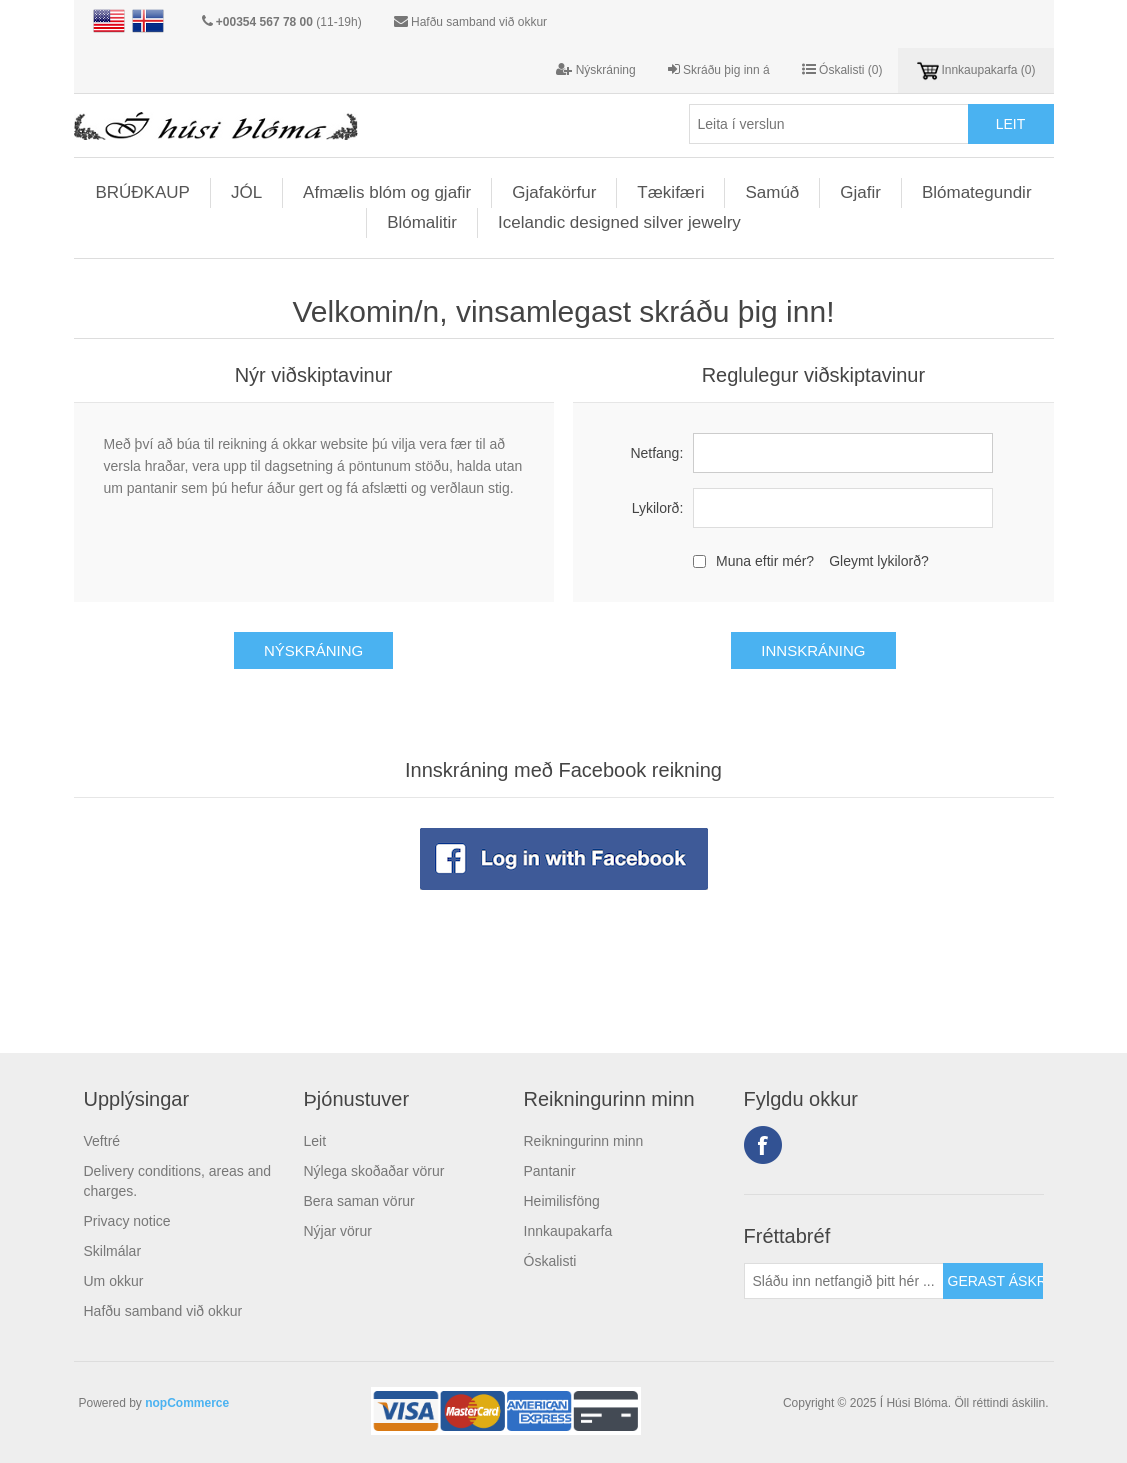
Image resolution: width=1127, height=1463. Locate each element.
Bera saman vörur (359, 1201)
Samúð (772, 192)
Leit (315, 1141)
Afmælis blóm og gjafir (387, 192)
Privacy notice (127, 1221)
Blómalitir (422, 222)
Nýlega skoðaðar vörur (374, 1171)
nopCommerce (187, 1403)
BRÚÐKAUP (142, 192)
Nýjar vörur (338, 1231)
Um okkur (114, 1281)
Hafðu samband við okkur (479, 22)
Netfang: (656, 453)
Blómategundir (977, 192)
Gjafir (860, 192)
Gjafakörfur (554, 192)
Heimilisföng (562, 1201)
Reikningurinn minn (584, 1141)
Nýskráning (595, 69)
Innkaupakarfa (568, 1231)
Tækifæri (670, 192)
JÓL (246, 192)
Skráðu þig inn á (719, 69)
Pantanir (550, 1171)
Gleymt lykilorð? (879, 561)
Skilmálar (113, 1251)
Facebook (763, 1145)
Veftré (102, 1141)
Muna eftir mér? (765, 561)
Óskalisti (550, 1261)
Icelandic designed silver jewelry (619, 222)
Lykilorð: (658, 508)
